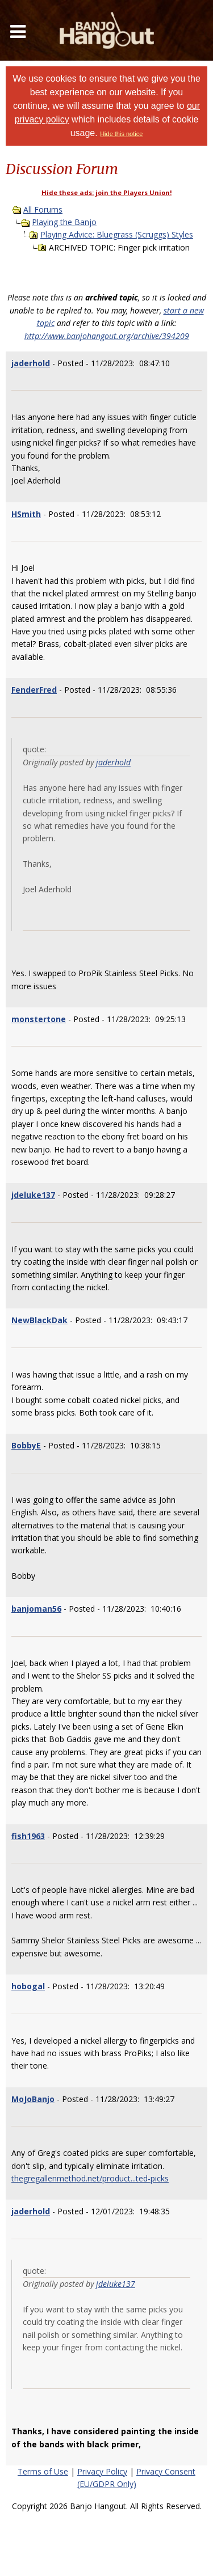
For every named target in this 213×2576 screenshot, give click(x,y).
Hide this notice (121, 133)
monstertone (38, 1019)
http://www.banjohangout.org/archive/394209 (106, 336)
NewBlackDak (39, 1320)
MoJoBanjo (33, 2099)
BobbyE (26, 1445)
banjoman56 (36, 1608)
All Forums (42, 209)
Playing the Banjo (64, 222)
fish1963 (28, 1836)
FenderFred (34, 689)
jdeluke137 (33, 1194)
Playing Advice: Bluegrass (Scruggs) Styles (116, 234)
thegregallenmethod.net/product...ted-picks (90, 2178)
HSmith (26, 514)
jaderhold (30, 363)
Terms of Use (43, 2471)
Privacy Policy (102, 2471)
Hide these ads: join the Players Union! (106, 192)
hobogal (28, 1986)
